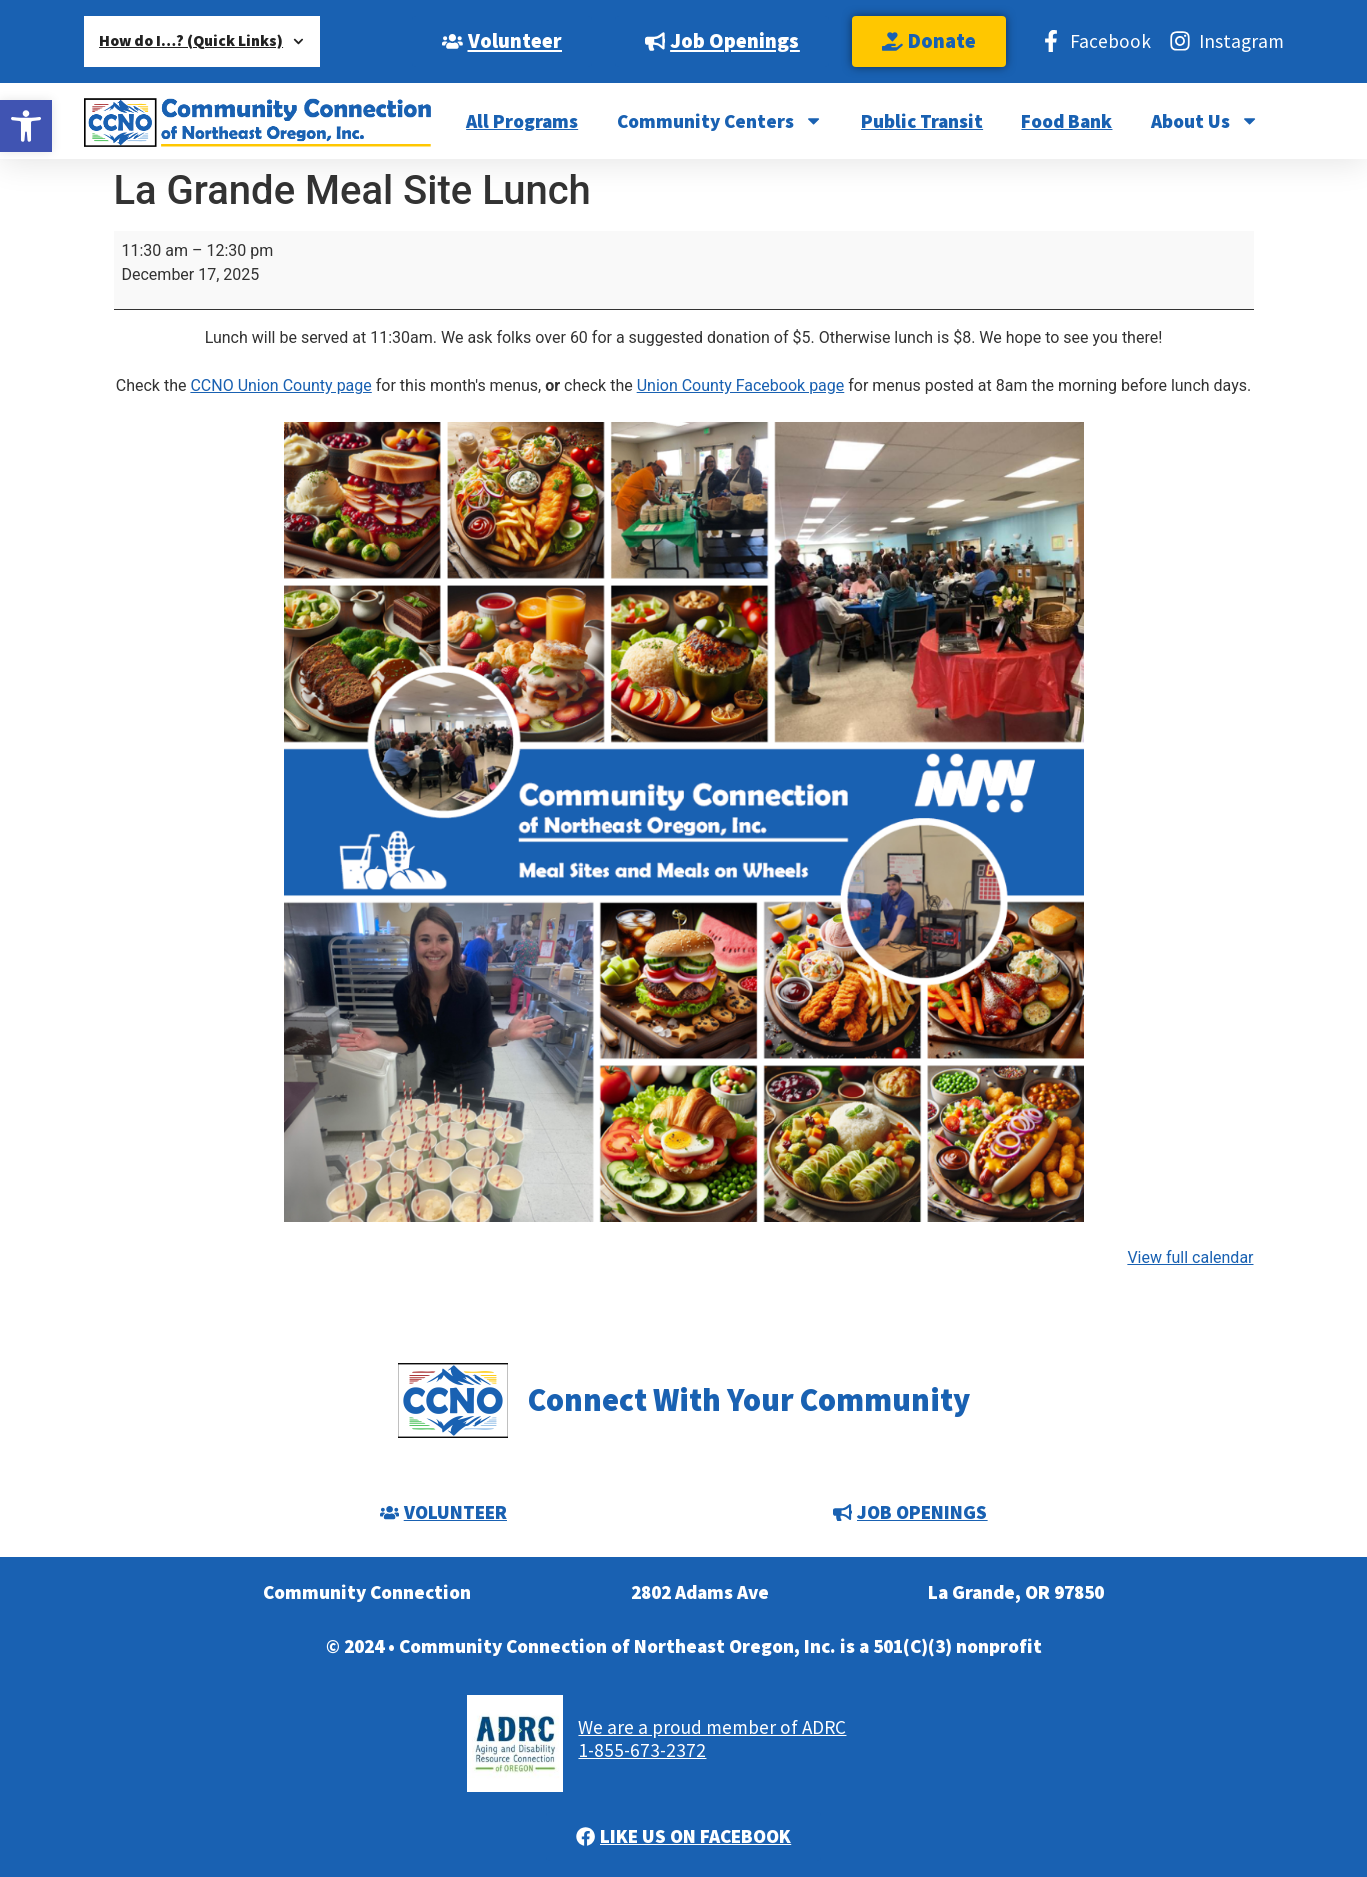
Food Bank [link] (1066, 121)
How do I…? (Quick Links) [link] (201, 41)
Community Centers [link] (720, 120)
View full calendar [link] (1190, 1257)
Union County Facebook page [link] (741, 385)
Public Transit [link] (922, 121)
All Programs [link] (522, 121)
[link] (26, 126)
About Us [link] (1205, 120)
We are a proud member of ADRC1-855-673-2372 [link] (712, 1738)
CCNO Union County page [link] (280, 385)
